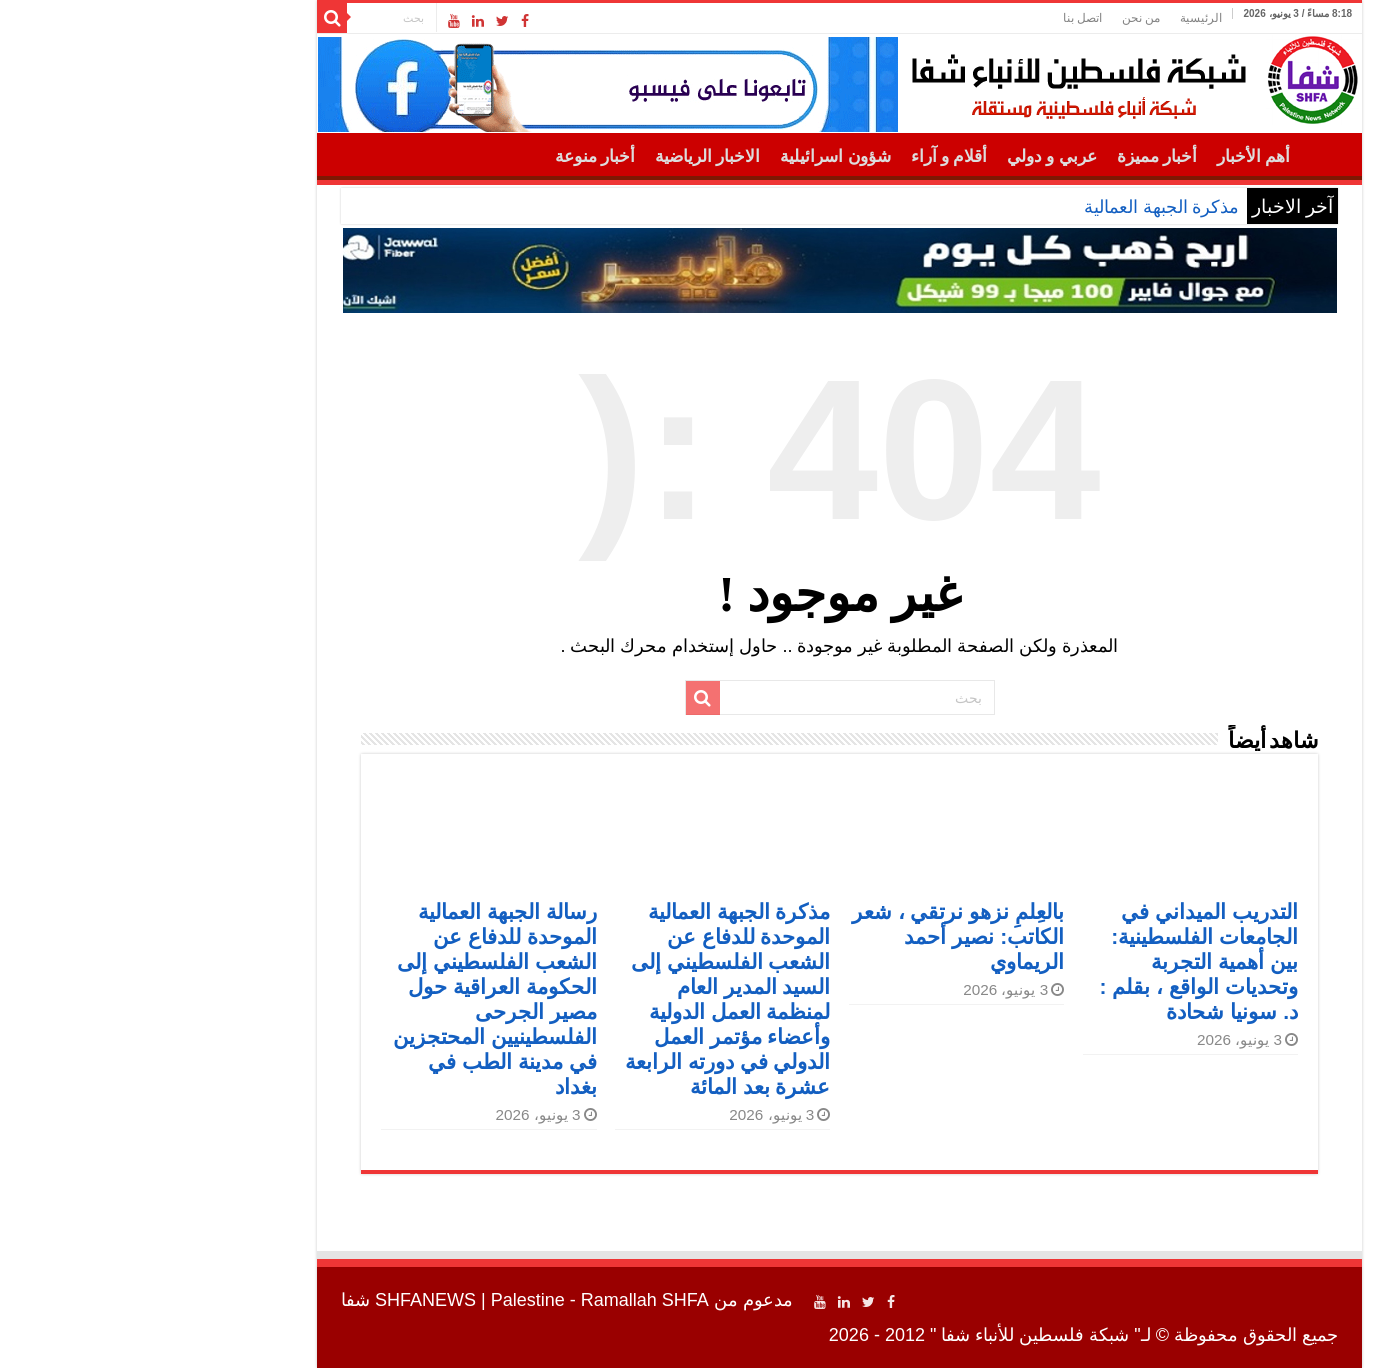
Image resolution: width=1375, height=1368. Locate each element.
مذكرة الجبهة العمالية (1009, 207)
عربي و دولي (900, 156)
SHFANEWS (273, 1300)
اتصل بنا (930, 18)
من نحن (989, 18)
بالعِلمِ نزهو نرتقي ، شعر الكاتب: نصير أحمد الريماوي (806, 936)
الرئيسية (1049, 18)
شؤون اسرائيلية (683, 156)
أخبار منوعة (443, 156)
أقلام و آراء (797, 156)
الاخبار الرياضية (555, 156)
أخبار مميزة (1005, 156)
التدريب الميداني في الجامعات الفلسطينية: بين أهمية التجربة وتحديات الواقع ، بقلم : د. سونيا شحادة (1047, 961)
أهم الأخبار (1101, 156)
